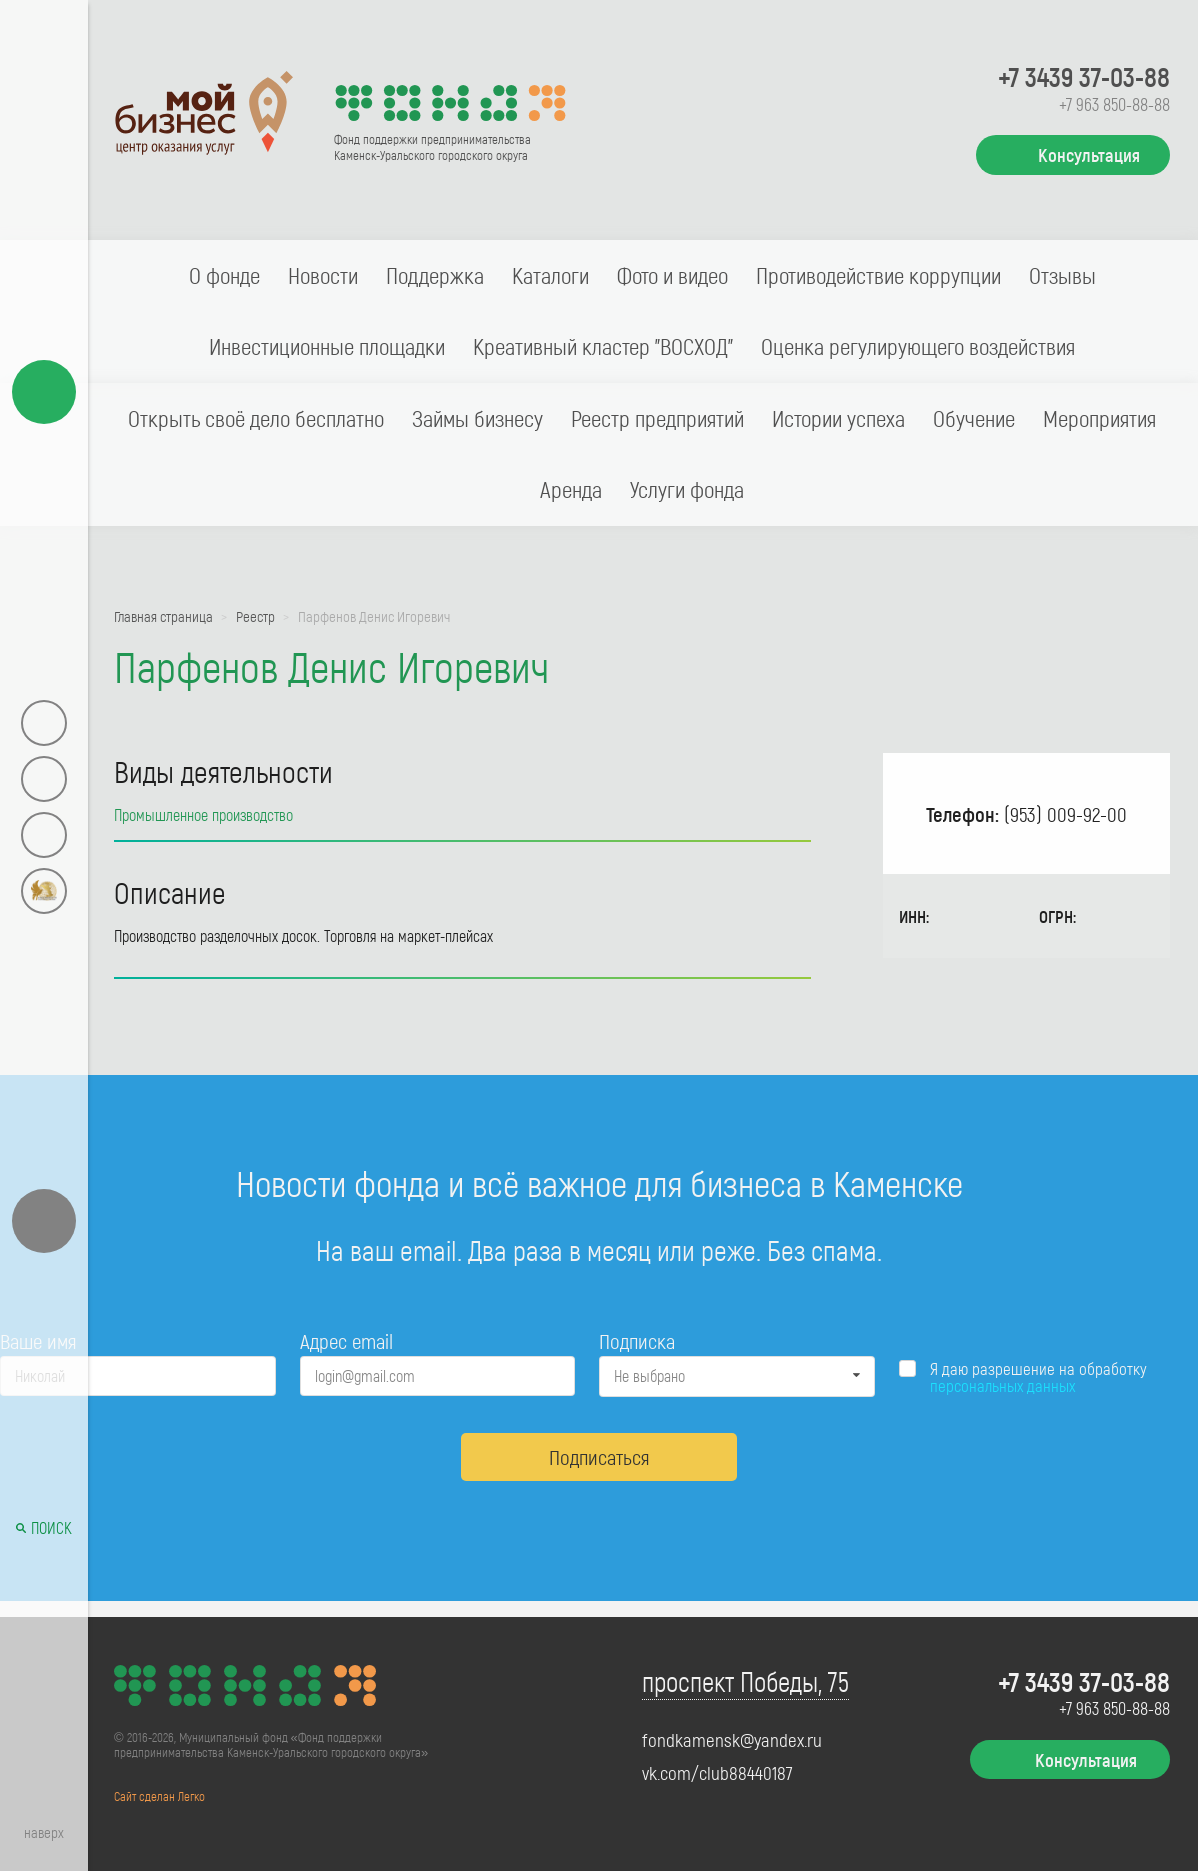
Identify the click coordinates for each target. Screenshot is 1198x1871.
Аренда (571, 489)
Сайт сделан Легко (159, 1796)
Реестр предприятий (657, 418)
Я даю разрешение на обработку (1038, 1377)
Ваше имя (38, 1340)
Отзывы (1062, 275)
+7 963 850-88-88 (1114, 104)
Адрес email (346, 1340)
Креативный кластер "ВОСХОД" (603, 346)
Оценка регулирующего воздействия (918, 346)
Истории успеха (838, 418)
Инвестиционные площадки (327, 346)
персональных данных (1002, 1385)
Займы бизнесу (477, 418)
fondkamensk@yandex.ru (732, 1740)
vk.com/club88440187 (717, 1773)
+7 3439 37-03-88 (1084, 76)
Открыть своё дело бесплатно (256, 418)
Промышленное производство (203, 814)
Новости (323, 275)
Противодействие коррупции (878, 275)
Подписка (637, 1340)
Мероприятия (1099, 418)
